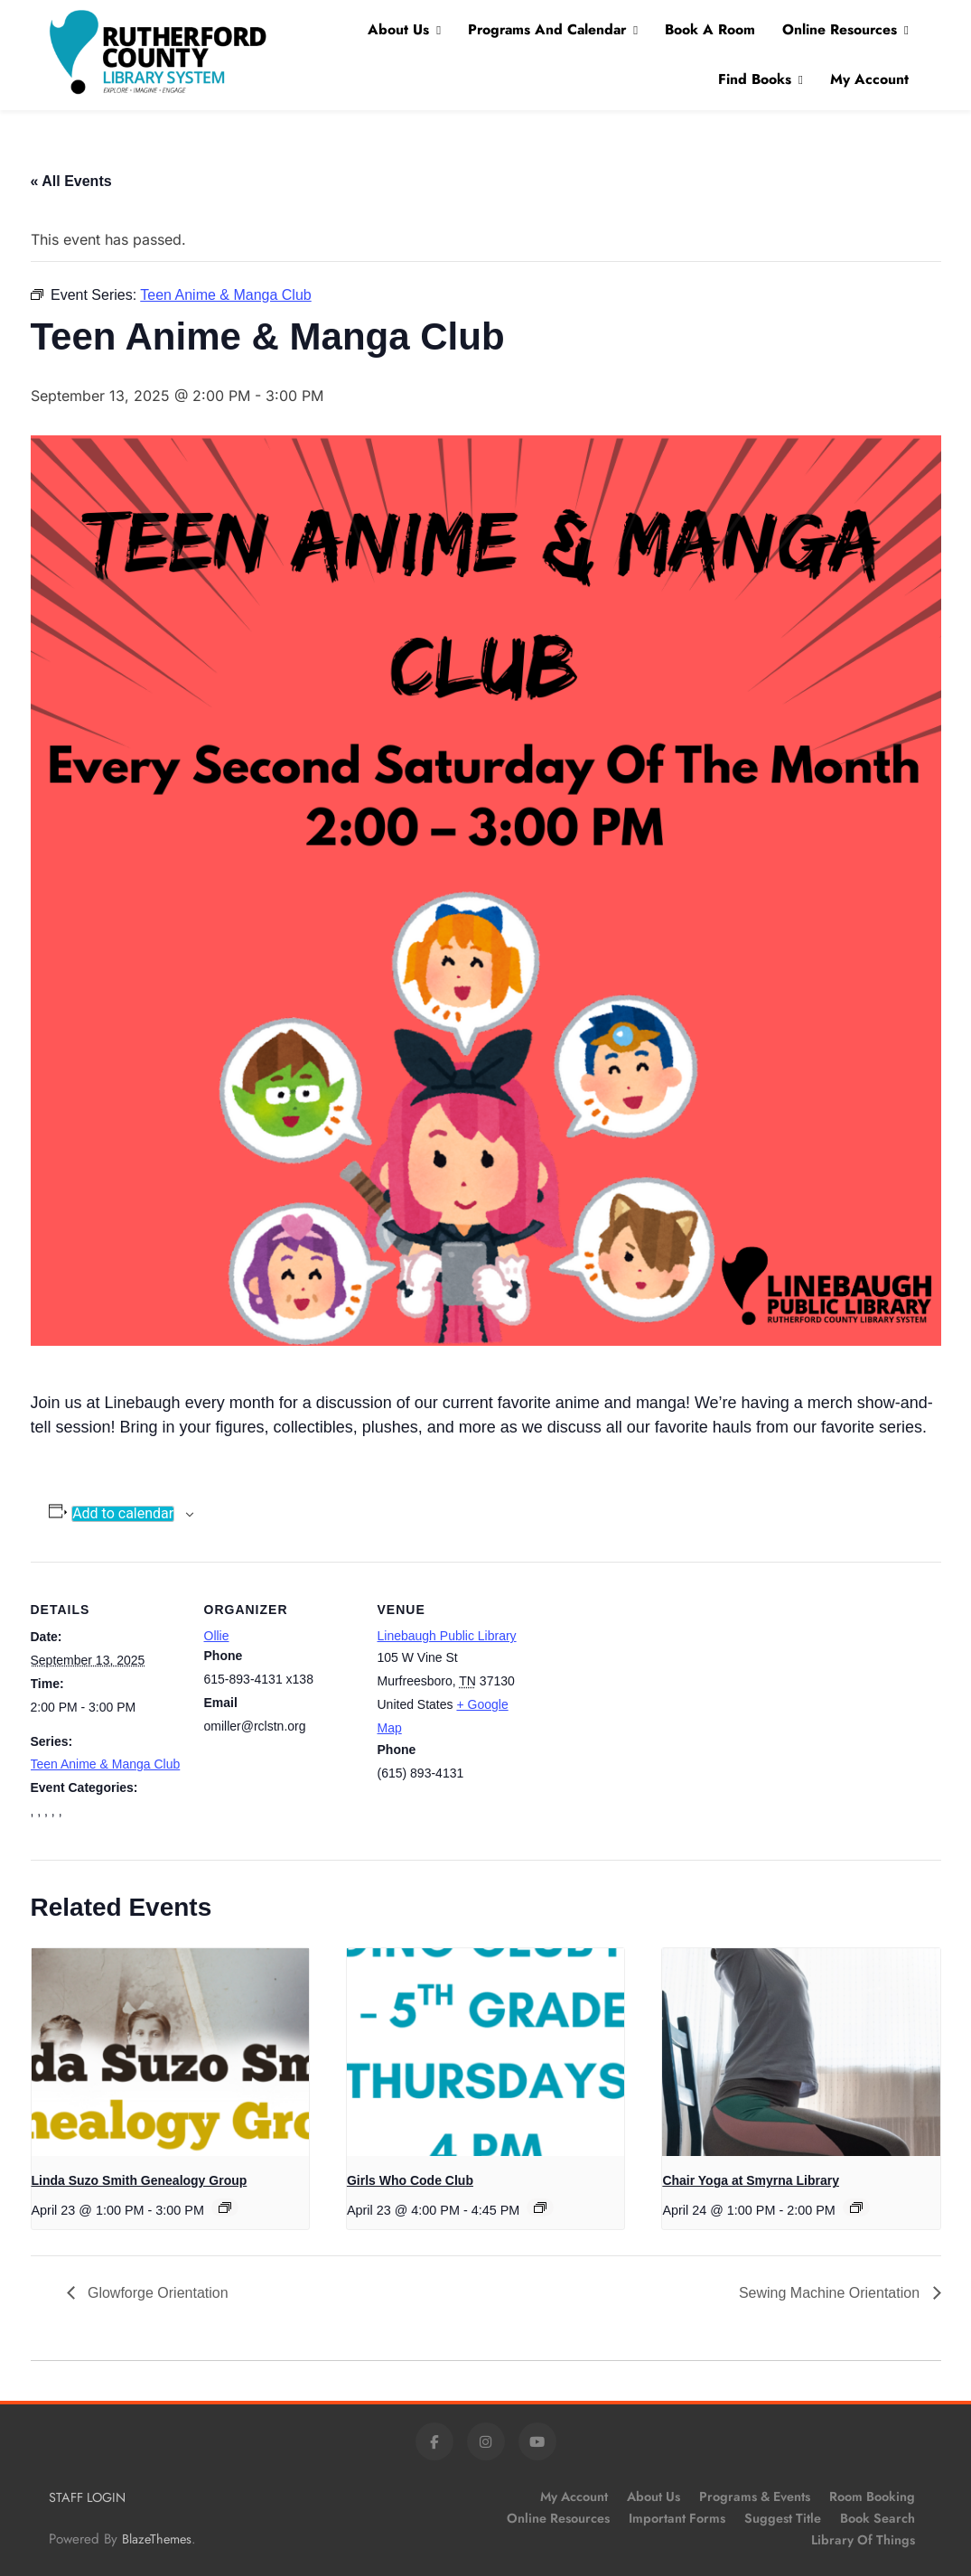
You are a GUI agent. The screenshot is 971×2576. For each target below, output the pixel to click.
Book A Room (710, 29)
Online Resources (839, 29)
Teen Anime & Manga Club (106, 1764)
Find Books (754, 79)
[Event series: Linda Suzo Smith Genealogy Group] (225, 2207)
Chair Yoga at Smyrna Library (750, 2180)
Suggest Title (782, 2518)
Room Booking (872, 2496)
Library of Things (863, 2540)
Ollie (216, 1636)
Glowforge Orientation (156, 2293)
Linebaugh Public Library (447, 1636)
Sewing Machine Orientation (831, 2293)
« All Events (71, 181)
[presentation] (170, 2052)
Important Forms (677, 2518)
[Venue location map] (646, 1686)
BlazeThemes (156, 2539)
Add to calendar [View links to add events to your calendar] (122, 1514)
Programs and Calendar (547, 29)
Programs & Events (754, 2496)
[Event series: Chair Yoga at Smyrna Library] (856, 2207)
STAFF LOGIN (87, 2497)
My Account (869, 79)
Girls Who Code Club (410, 2180)
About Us (398, 29)
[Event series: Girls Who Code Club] (540, 2207)
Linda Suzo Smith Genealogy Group (139, 2180)
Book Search (877, 2518)
